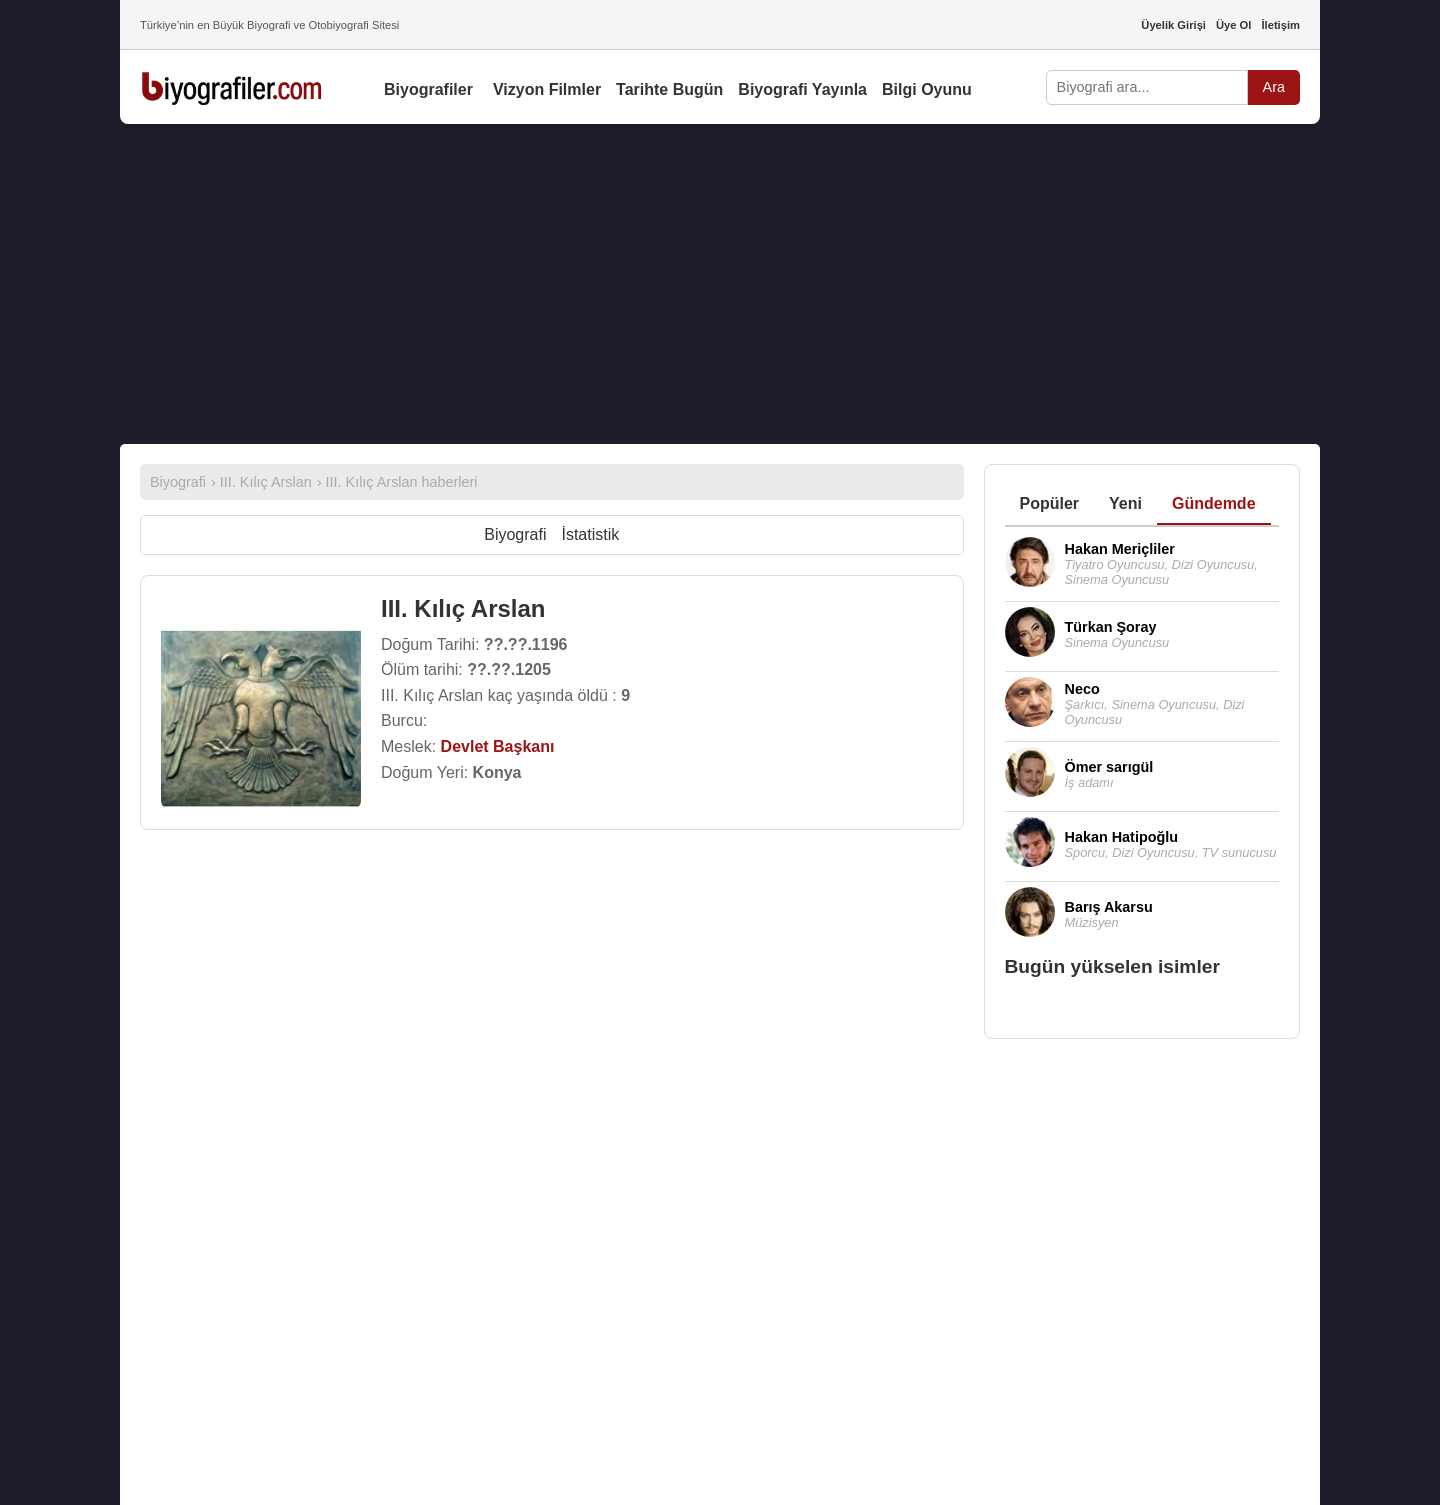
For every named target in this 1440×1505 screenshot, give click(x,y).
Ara (1274, 87)
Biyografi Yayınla (802, 89)
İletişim (1280, 25)
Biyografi (515, 534)
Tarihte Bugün (669, 89)
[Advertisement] (720, 284)
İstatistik (590, 534)
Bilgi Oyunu (927, 89)
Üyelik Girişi (1173, 25)
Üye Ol (1233, 25)
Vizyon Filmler (547, 89)
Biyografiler (428, 89)
